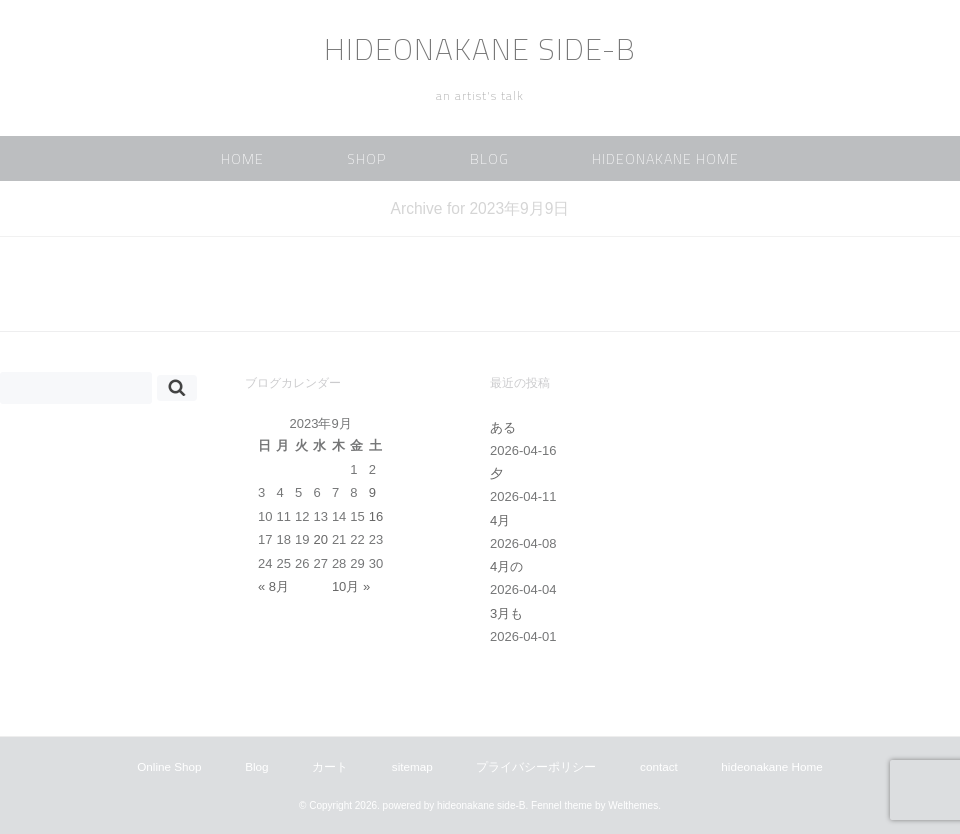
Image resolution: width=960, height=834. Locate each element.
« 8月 (273, 586)
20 (320, 539)
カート (330, 766)
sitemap (412, 766)
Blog (489, 158)
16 (376, 516)
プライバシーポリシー (536, 766)
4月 (500, 520)
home (242, 158)
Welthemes (633, 805)
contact (659, 766)
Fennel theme (561, 805)
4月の (506, 566)
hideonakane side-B (480, 49)
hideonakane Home (665, 158)
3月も (506, 613)
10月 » (351, 586)
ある (503, 427)
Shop (366, 158)
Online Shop (169, 766)
